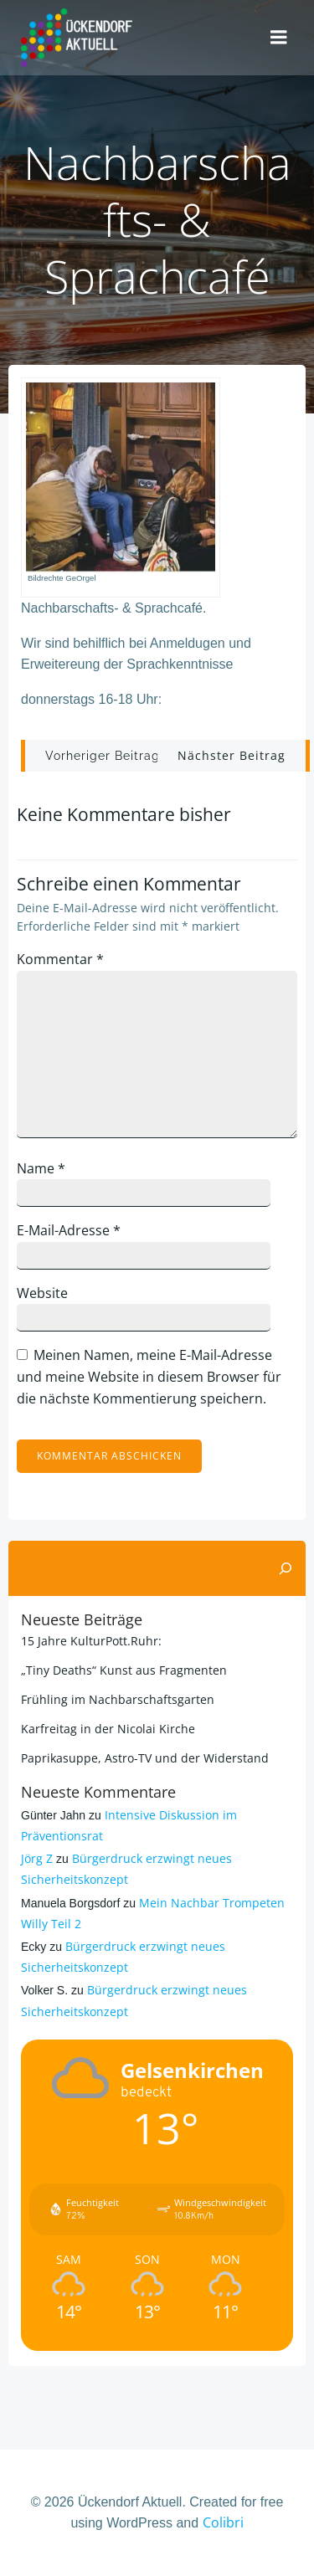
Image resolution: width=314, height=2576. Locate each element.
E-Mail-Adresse (69, 1230)
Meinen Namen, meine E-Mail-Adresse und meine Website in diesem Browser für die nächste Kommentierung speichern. (149, 1376)
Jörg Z (37, 1858)
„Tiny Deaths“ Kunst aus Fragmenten (124, 1670)
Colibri (223, 2522)
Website (42, 1293)
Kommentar (60, 959)
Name (41, 1168)
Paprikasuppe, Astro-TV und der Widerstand (145, 1758)
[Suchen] (285, 1568)
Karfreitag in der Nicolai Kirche (108, 1729)
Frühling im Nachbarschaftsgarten (117, 1699)
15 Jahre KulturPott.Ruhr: (91, 1641)
